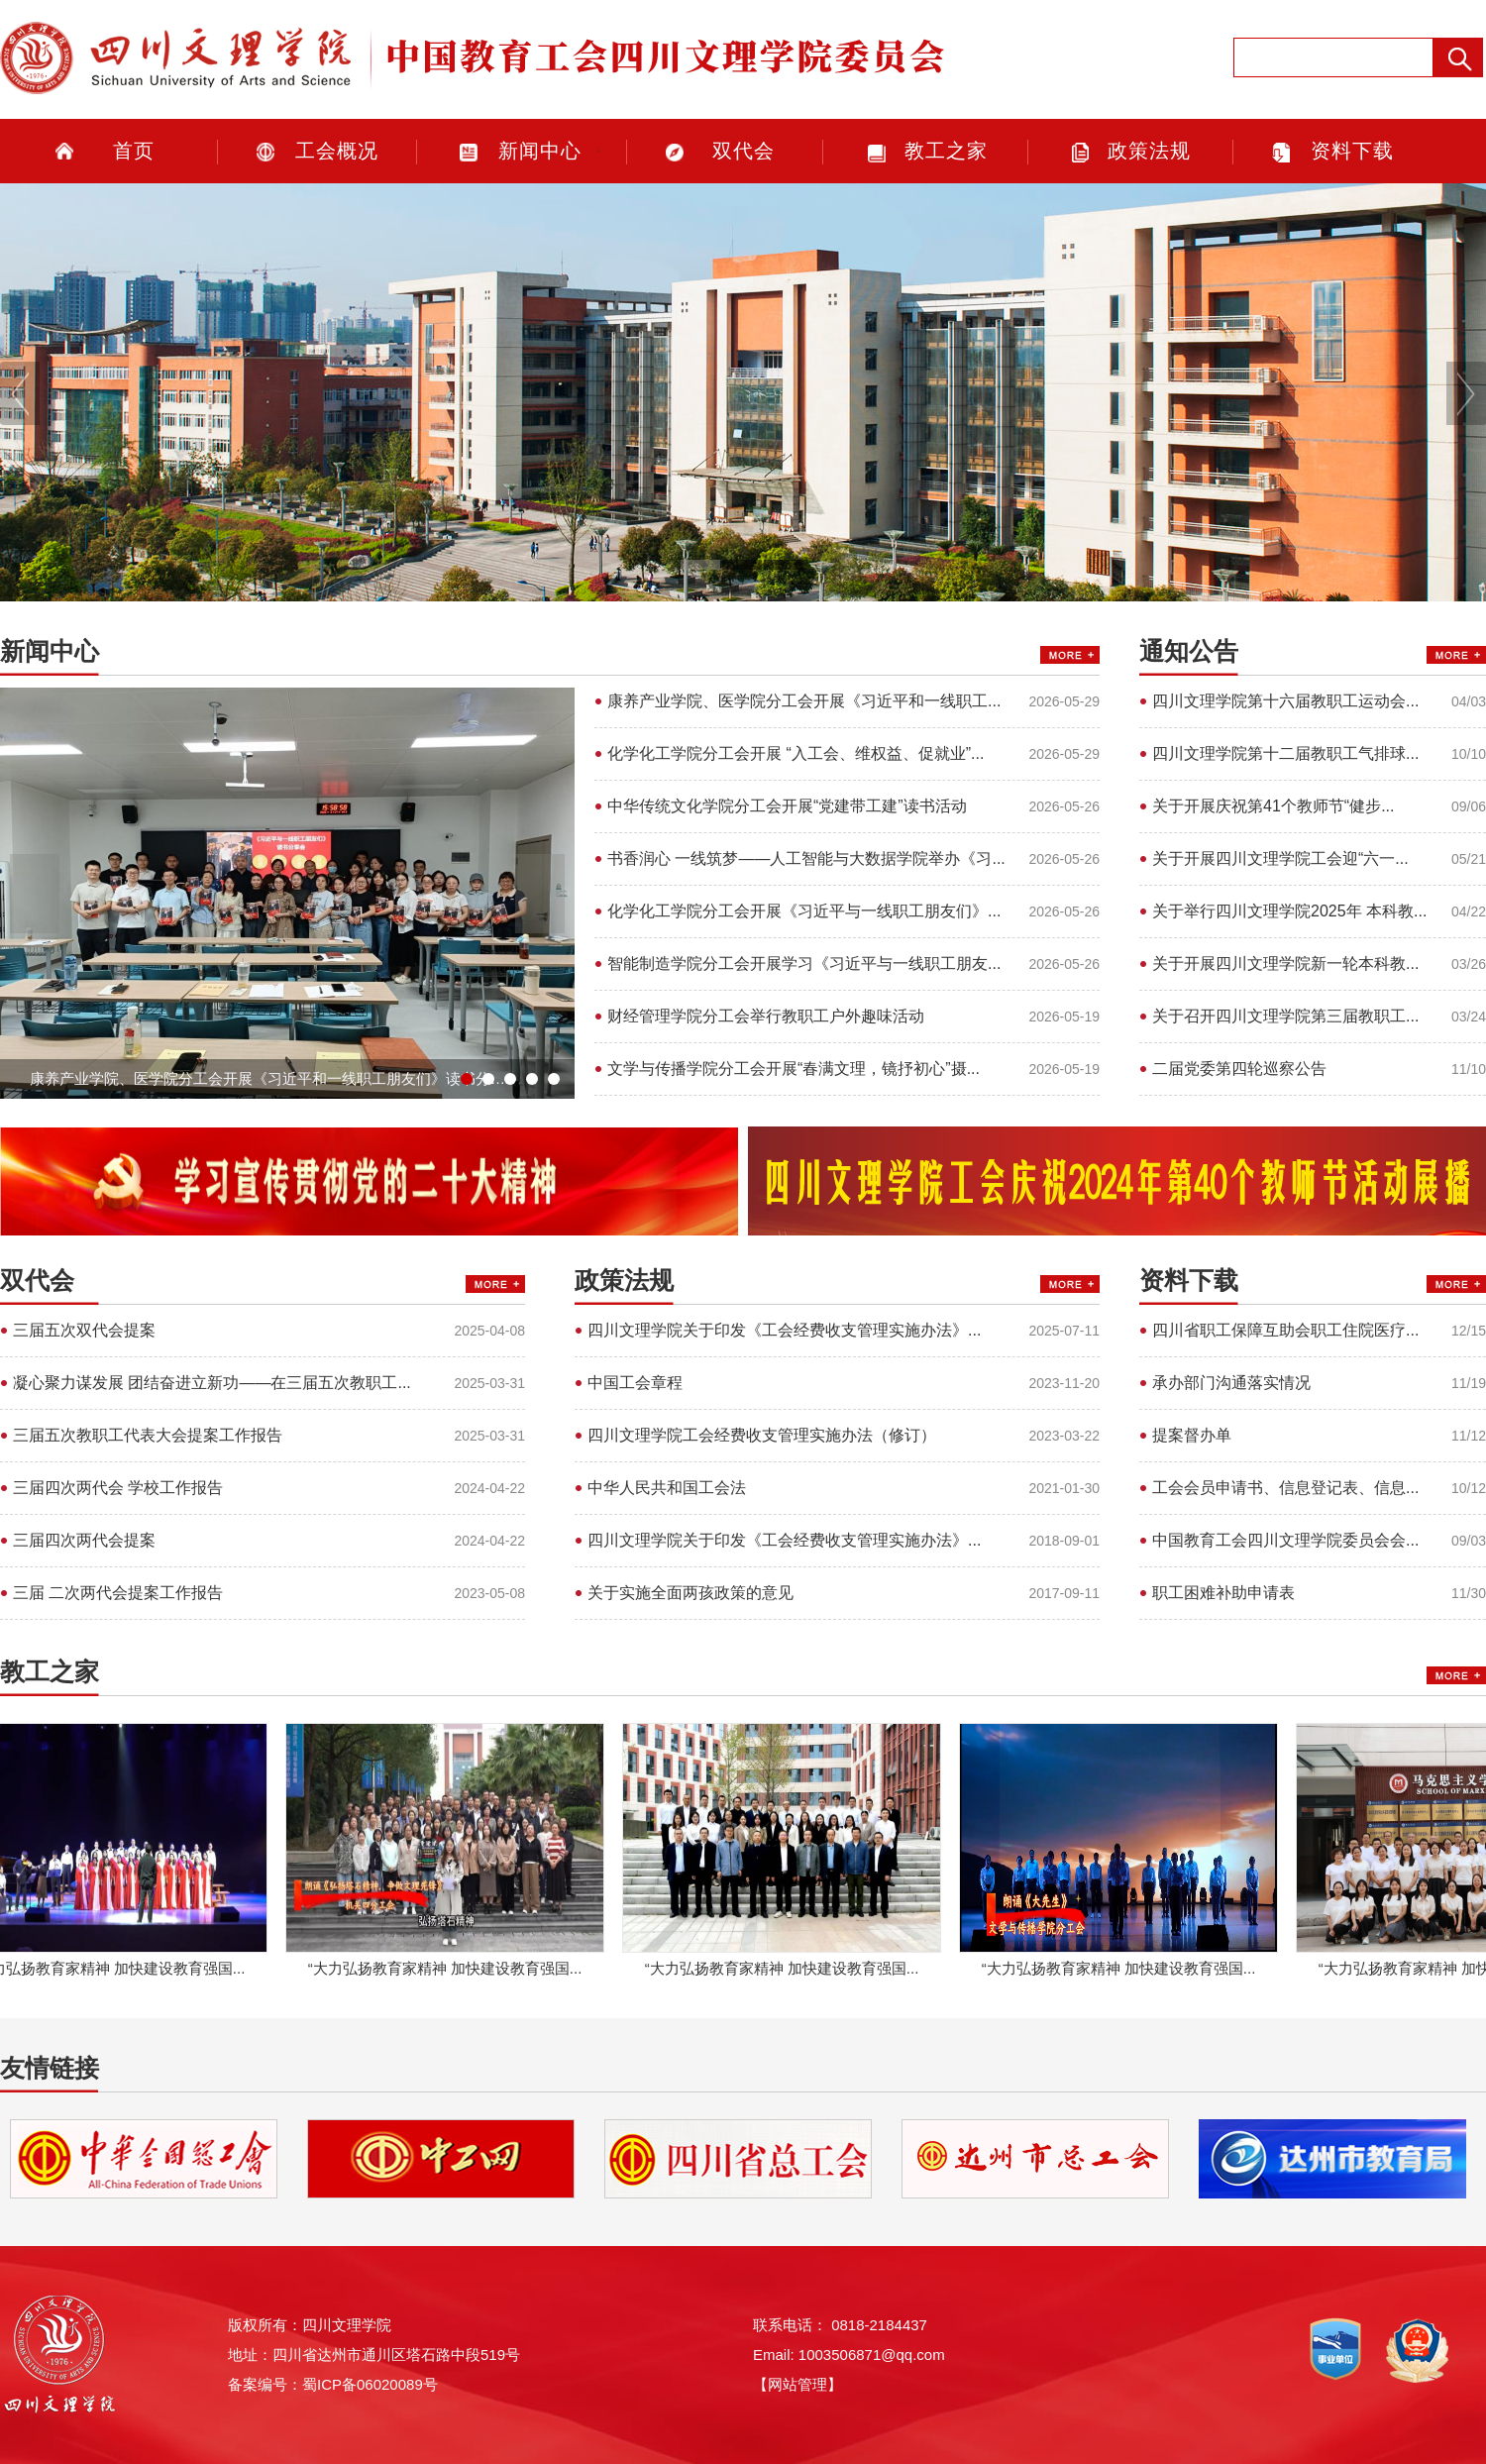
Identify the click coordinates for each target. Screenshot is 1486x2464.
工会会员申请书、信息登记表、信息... (1285, 1487)
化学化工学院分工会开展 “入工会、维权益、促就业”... (795, 753)
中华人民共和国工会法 (666, 1487)
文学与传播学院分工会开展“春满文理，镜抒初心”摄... (793, 1068)
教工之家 (946, 150)
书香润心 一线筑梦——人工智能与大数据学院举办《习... (806, 858)
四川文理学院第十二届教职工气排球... (1285, 753)
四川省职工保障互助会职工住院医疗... (1285, 1330)
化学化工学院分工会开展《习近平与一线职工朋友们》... (804, 911)
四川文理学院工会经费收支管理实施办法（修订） (761, 1435)
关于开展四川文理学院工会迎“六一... (1280, 858)
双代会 (743, 150)
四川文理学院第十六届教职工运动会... (1285, 701)
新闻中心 (540, 150)
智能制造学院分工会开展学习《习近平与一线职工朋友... (804, 963)
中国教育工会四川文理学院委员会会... (1285, 1540)
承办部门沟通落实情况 (1231, 1382)
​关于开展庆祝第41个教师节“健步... (1273, 806)
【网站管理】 (797, 2384)
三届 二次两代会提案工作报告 (118, 1592)
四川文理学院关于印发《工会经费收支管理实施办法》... (784, 1330)
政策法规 (1149, 150)
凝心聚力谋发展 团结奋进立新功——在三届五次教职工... (212, 1382)
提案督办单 (1191, 1435)
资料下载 (1352, 150)
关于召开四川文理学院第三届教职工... (1285, 1016)
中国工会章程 (635, 1382)
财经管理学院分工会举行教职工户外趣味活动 (765, 1016)
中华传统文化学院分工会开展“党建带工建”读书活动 (787, 806)
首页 (134, 150)
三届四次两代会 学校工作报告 (118, 1487)
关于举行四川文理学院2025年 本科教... (1289, 911)
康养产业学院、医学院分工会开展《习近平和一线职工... (804, 701)
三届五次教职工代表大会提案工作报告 (147, 1435)
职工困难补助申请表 (1223, 1592)
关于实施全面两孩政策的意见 (690, 1592)
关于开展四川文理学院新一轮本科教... (1285, 963)
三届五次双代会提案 (84, 1330)
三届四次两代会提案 (84, 1540)
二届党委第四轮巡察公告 (1239, 1068)
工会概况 (336, 150)
